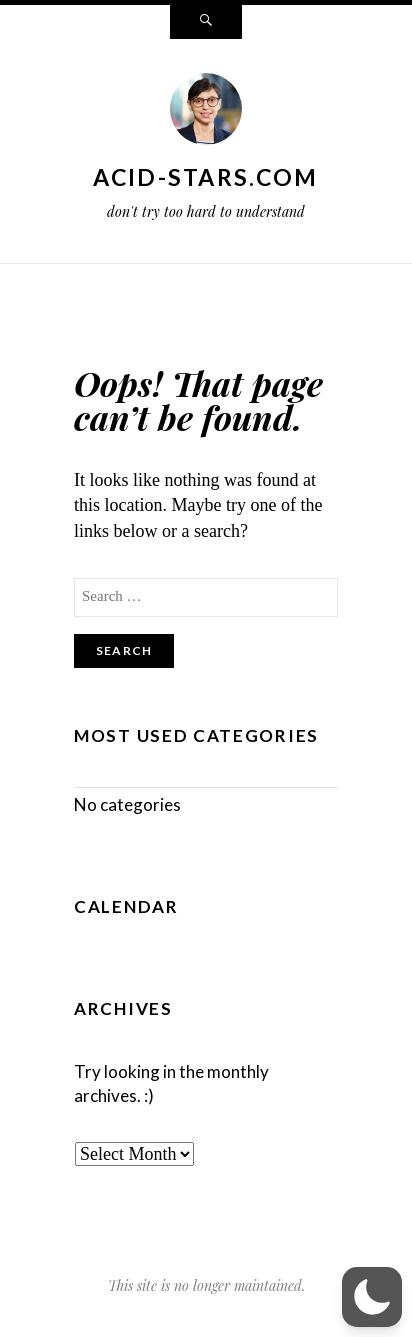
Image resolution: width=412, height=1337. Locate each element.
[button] (372, 1297)
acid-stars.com (205, 177)
